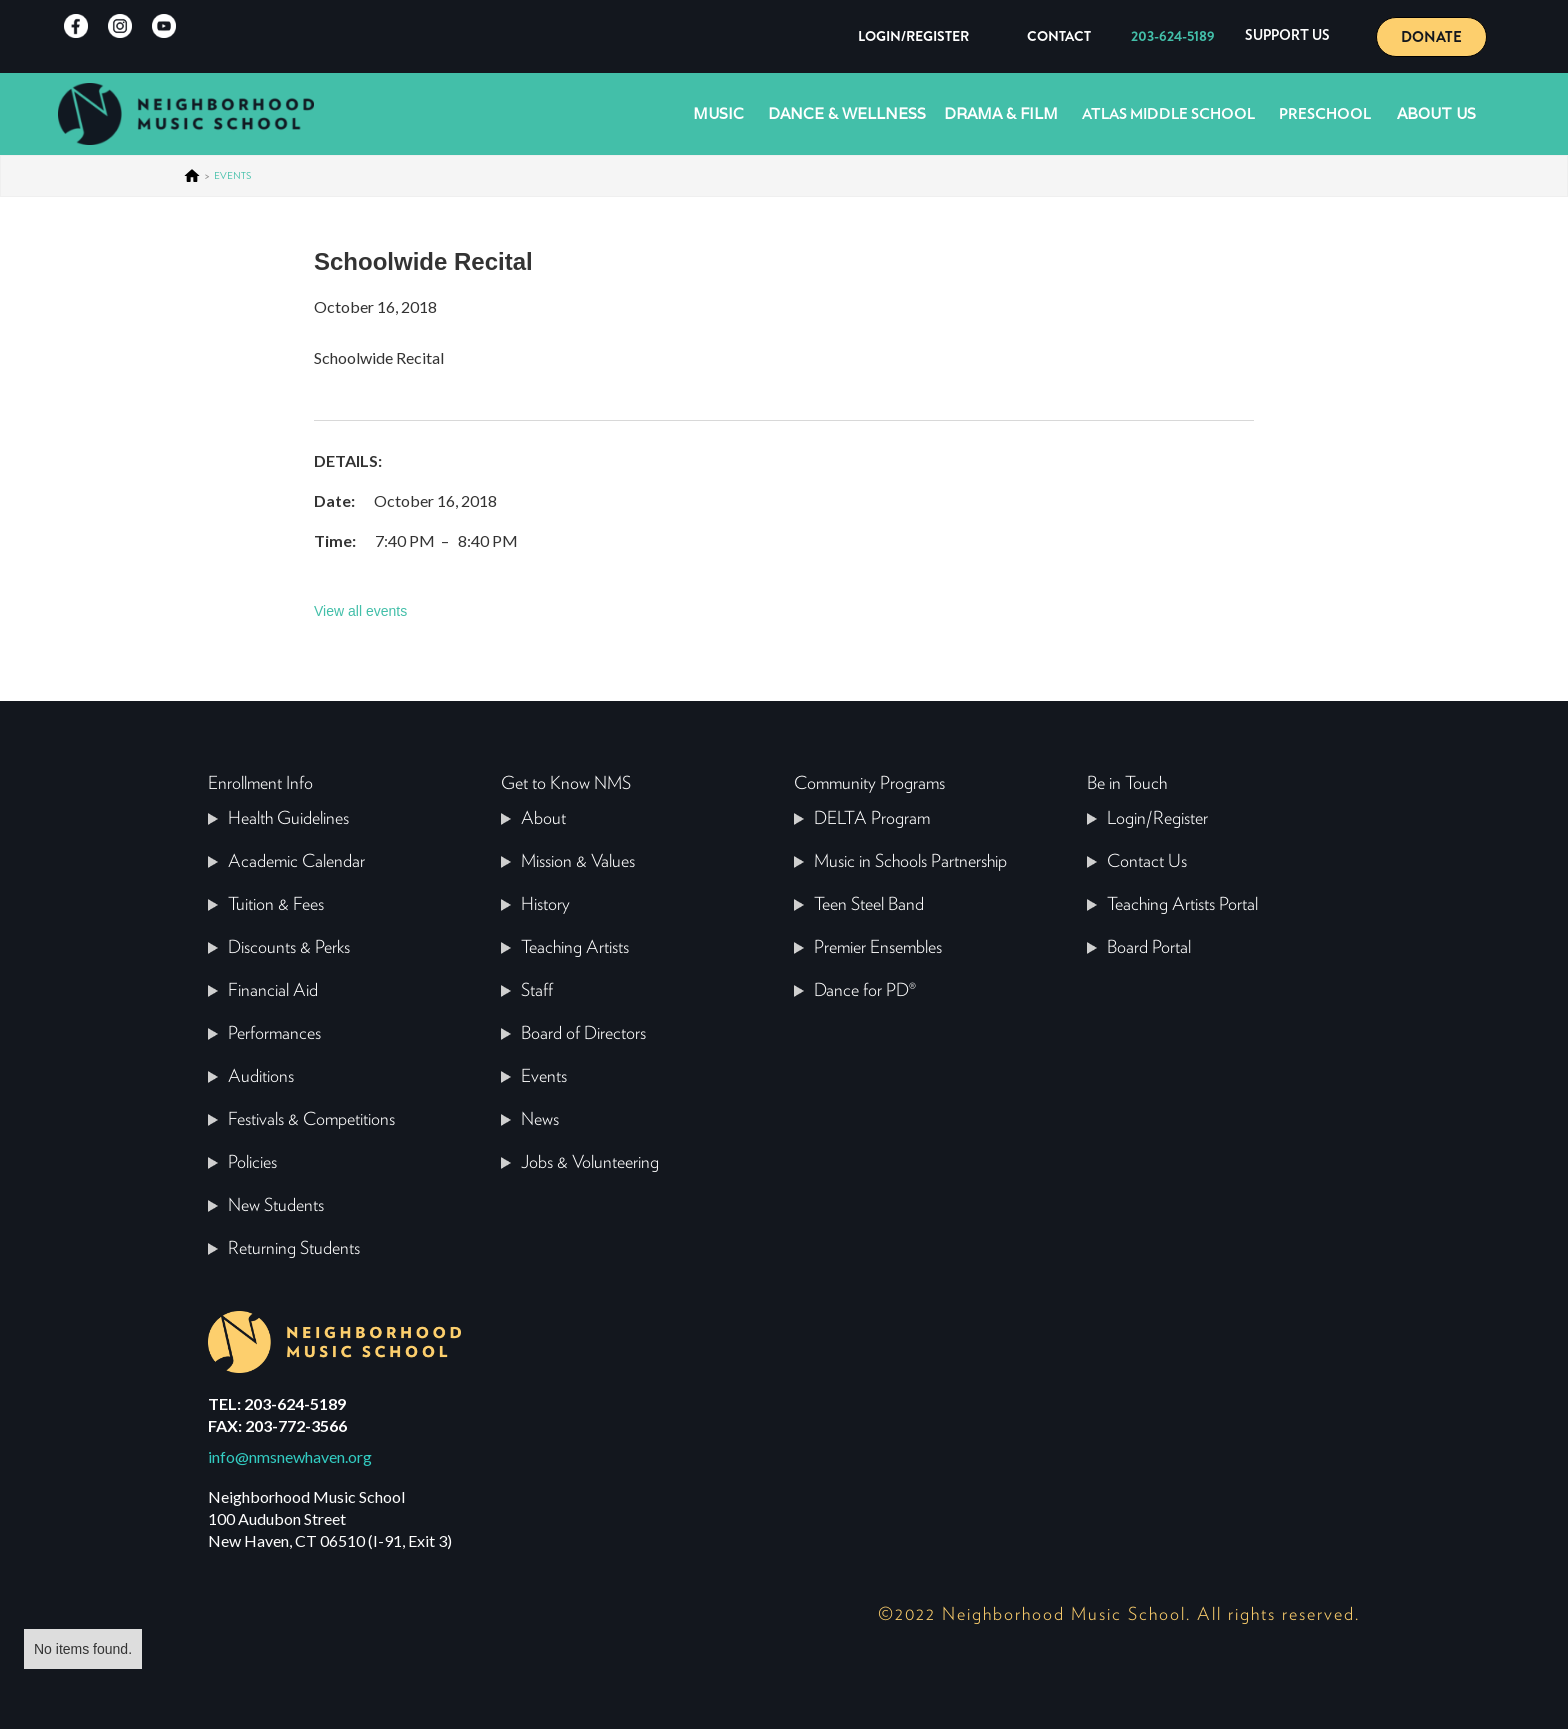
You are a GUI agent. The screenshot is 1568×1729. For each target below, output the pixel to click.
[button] (1287, 36)
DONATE (1431, 37)
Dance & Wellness (847, 113)
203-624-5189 (1173, 36)
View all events (360, 611)
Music (718, 113)
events (232, 175)
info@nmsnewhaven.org (290, 1456)
